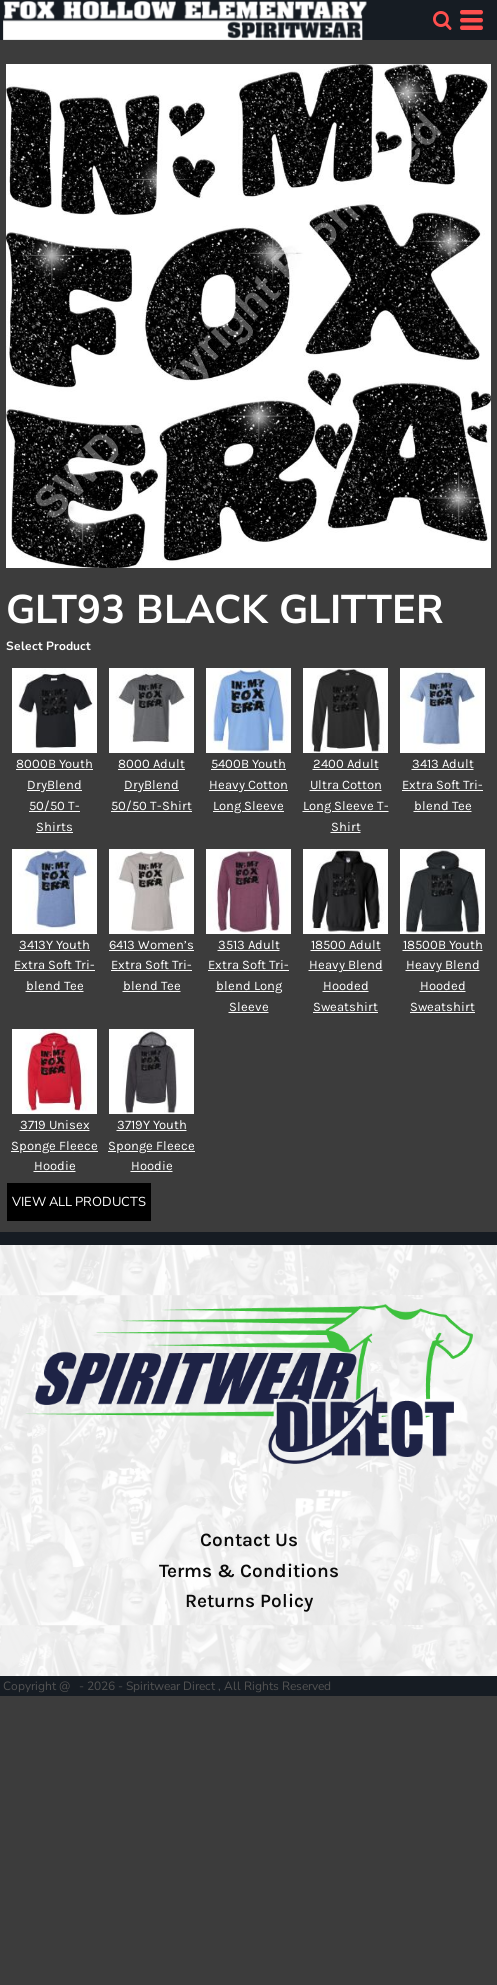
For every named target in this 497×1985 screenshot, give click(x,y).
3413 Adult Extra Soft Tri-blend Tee (442, 784)
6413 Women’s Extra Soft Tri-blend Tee (151, 965)
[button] (442, 20)
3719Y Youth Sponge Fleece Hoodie (151, 1145)
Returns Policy (249, 1601)
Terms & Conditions (249, 1571)
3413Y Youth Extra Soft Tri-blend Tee (54, 965)
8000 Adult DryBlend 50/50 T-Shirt (151, 784)
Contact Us (249, 1540)
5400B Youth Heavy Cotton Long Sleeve (248, 784)
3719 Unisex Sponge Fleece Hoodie (54, 1145)
